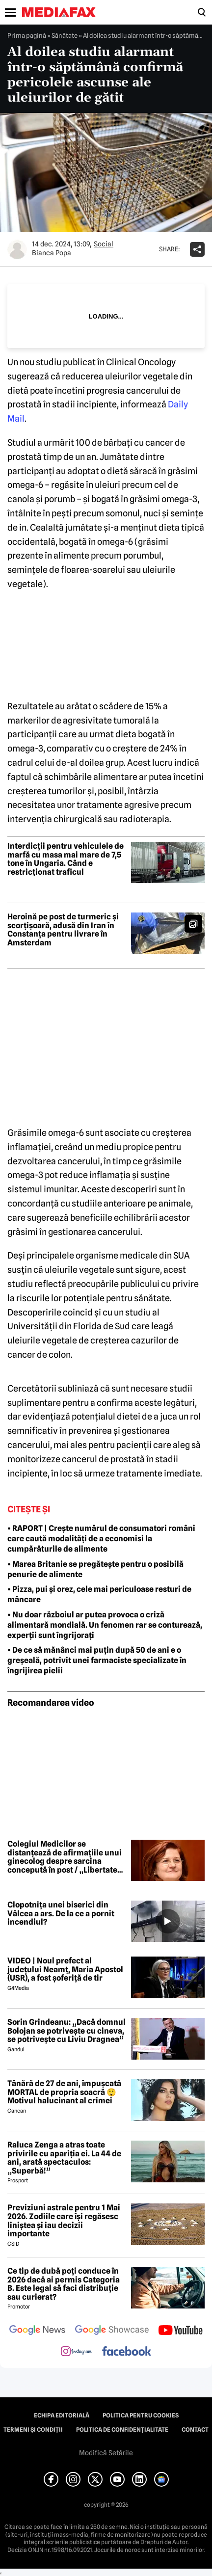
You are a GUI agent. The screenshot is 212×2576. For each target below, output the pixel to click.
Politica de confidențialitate (122, 2429)
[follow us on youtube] (180, 2331)
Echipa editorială (61, 2415)
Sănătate (65, 35)
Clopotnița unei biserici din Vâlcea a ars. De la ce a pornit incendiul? (60, 1914)
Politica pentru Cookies (141, 2415)
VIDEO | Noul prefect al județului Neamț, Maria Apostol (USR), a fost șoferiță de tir (65, 1970)
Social (103, 244)
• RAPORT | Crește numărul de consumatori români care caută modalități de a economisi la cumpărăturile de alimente (101, 1539)
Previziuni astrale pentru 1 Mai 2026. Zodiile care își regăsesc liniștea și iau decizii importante (63, 2220)
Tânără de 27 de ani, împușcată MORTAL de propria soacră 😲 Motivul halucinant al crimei (64, 2092)
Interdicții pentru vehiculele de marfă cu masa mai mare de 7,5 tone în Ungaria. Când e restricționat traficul (65, 859)
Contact (195, 2429)
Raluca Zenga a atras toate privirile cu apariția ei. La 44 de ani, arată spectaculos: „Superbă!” (64, 2158)
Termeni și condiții (33, 2429)
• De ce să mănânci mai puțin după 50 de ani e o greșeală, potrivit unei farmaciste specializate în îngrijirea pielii (96, 1660)
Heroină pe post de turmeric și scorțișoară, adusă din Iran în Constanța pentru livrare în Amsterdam (63, 929)
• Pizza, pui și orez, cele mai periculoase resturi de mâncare (99, 1594)
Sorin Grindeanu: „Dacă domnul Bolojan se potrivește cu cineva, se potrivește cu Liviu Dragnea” (66, 2031)
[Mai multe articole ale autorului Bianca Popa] (17, 249)
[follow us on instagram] (76, 2352)
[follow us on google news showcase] (112, 2331)
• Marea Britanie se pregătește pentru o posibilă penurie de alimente (95, 1569)
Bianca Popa (51, 253)
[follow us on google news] (37, 2331)
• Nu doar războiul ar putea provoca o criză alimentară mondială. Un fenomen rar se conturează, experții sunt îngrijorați (104, 1625)
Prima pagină (26, 35)
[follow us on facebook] (127, 2352)
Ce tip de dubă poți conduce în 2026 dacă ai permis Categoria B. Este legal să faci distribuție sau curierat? (63, 2284)
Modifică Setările (106, 2453)
